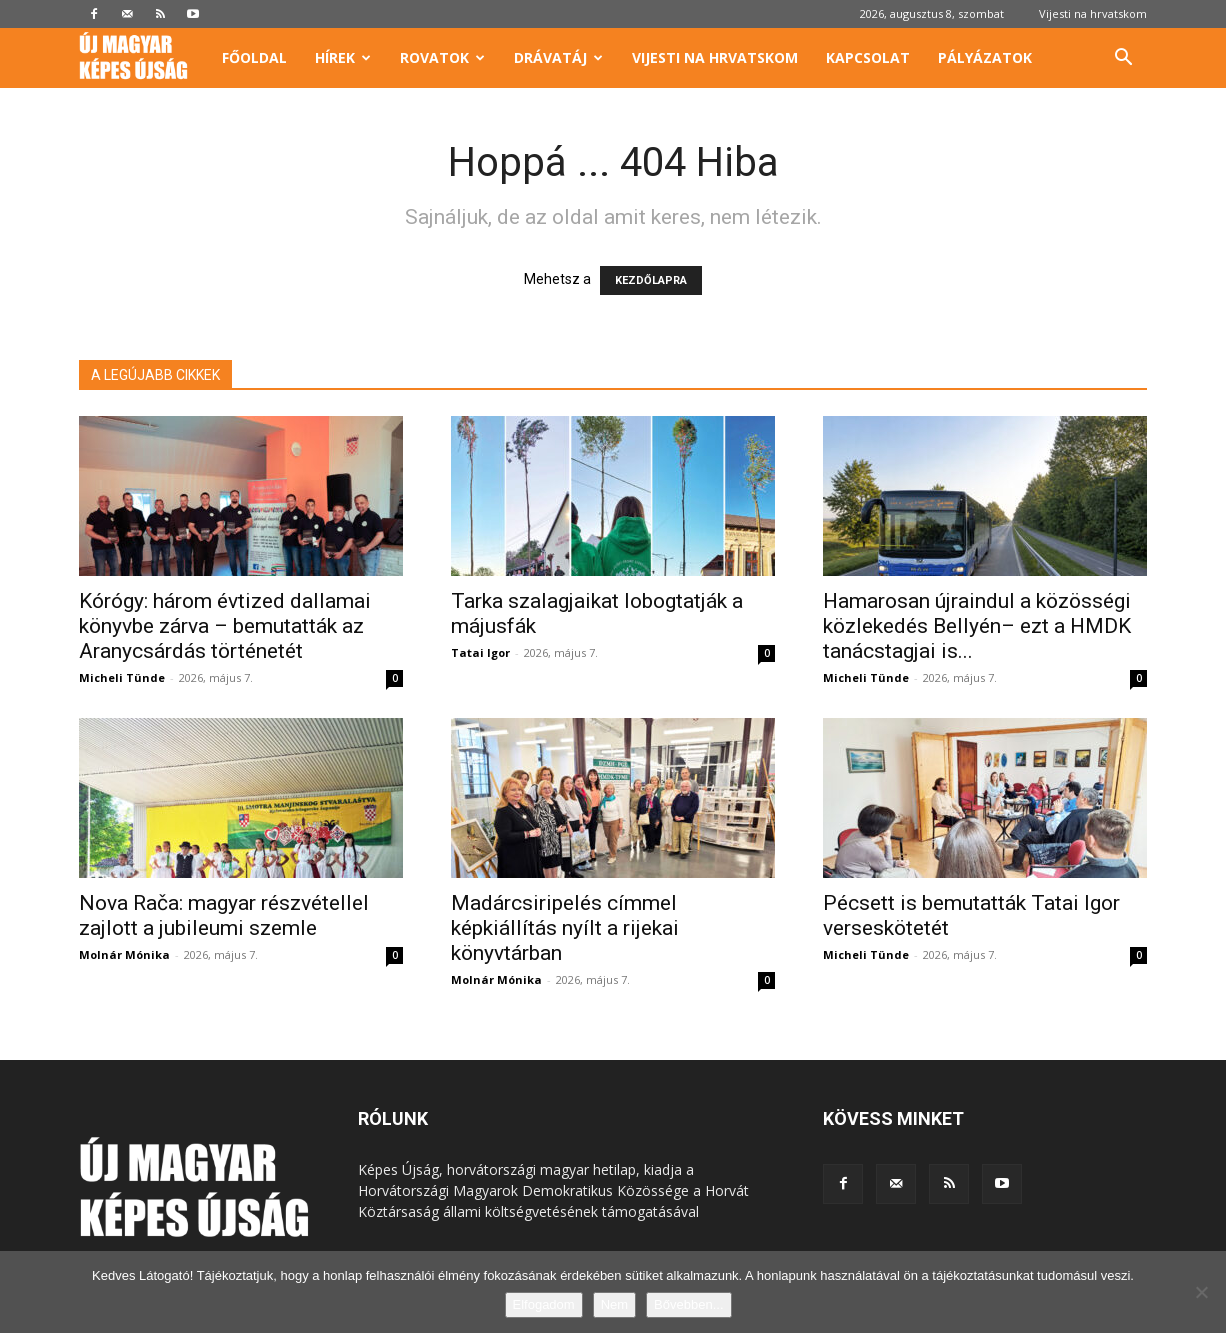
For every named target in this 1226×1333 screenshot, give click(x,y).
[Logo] (143, 58)
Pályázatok (985, 57)
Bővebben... (688, 1304)
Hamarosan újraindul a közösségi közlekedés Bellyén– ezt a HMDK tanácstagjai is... (977, 626)
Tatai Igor (480, 652)
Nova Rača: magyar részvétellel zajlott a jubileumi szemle (224, 915)
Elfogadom (544, 1304)
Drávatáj (558, 57)
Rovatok (442, 57)
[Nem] (1201, 1292)
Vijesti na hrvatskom (1093, 13)
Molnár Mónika (124, 954)
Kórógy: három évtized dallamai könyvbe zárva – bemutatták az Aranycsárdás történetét (225, 626)
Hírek (343, 57)
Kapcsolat (868, 57)
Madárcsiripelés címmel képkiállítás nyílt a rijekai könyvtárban (565, 928)
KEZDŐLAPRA (651, 280)
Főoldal (254, 57)
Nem (614, 1304)
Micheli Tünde (122, 677)
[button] (1123, 59)
